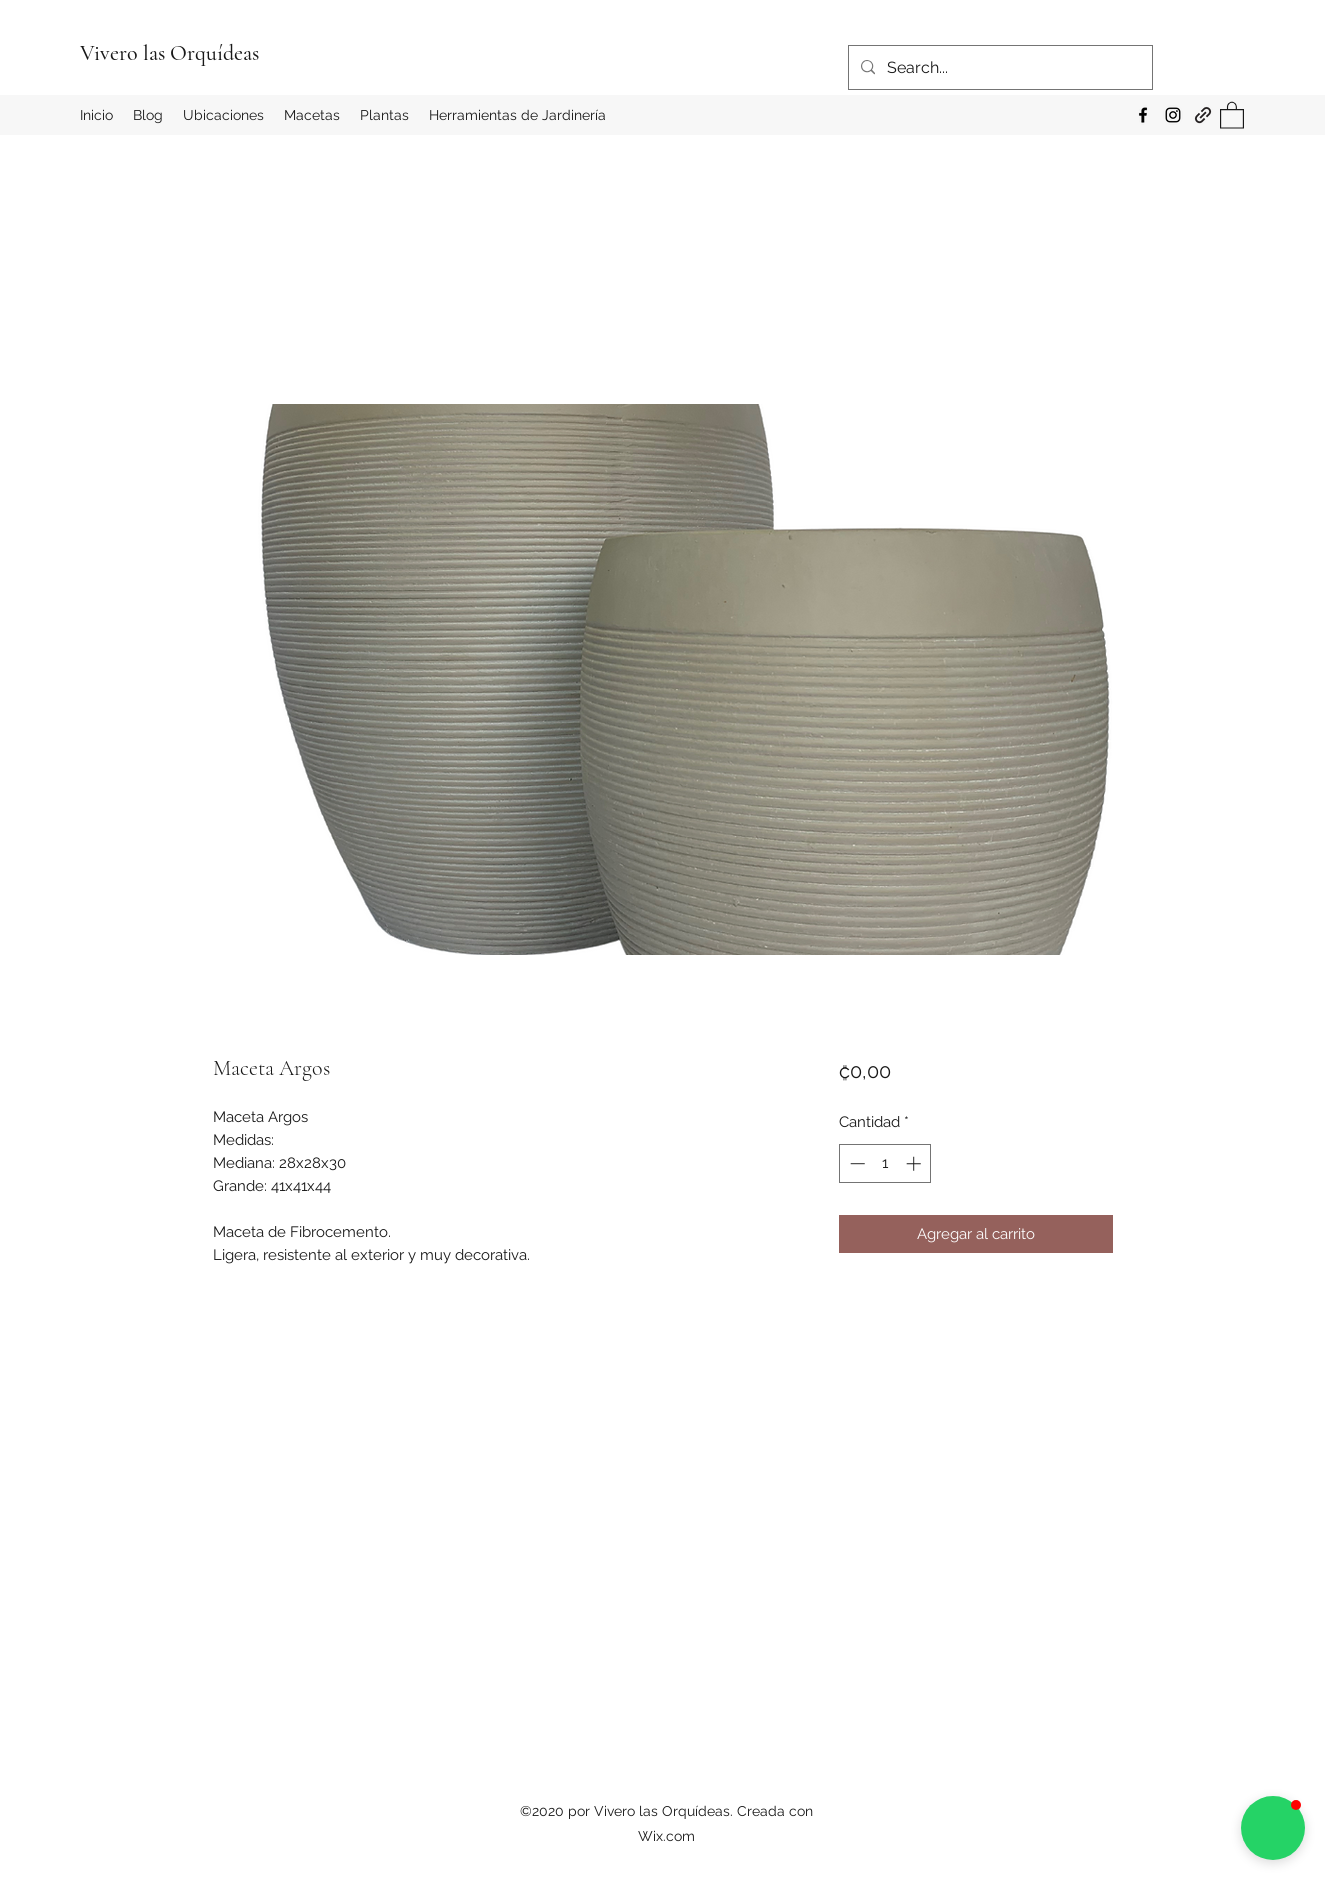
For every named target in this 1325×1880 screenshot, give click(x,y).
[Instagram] (1173, 115)
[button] (1232, 114)
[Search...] (998, 68)
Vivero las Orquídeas (169, 53)
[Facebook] (1143, 115)
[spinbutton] (885, 1163)
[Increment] (915, 1163)
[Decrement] (855, 1163)
